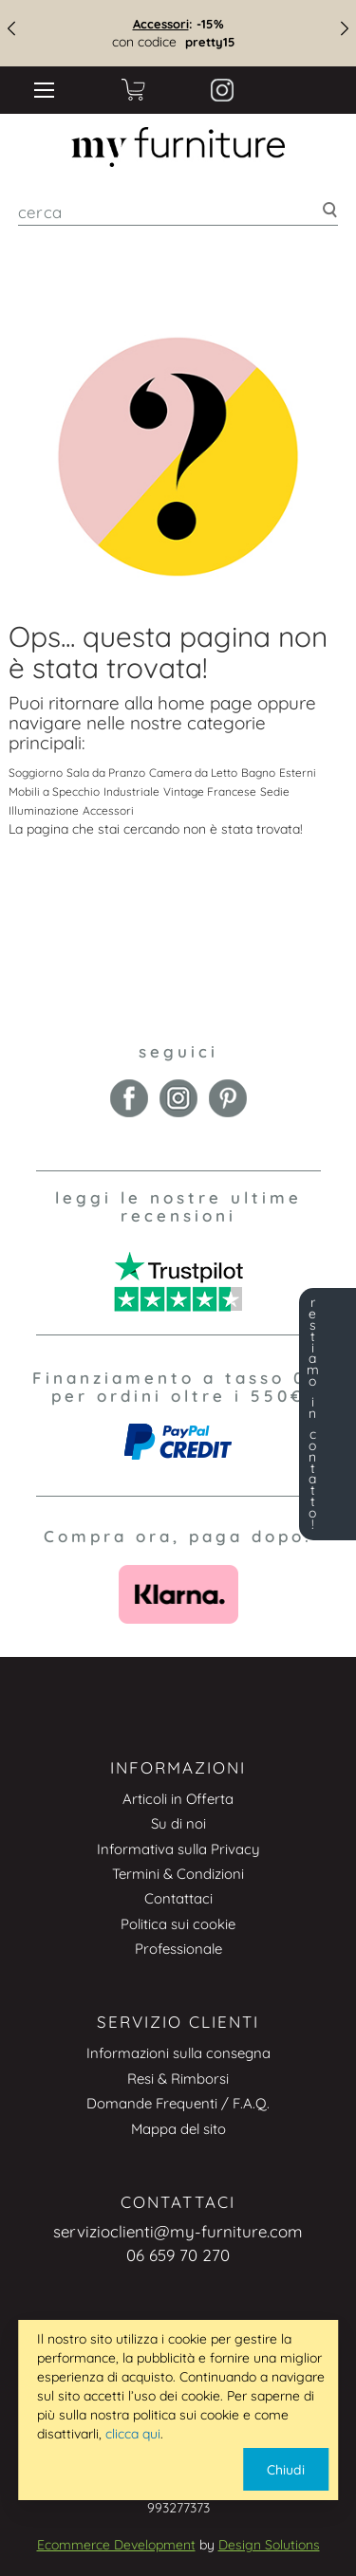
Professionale (178, 1949)
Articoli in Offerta (178, 1799)
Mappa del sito (178, 2129)
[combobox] (178, 212)
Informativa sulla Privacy (178, 1849)
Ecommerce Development (116, 2544)
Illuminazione (44, 810)
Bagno (258, 772)
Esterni (297, 772)
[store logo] (178, 147)
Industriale (131, 791)
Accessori (161, 23)
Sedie (275, 791)
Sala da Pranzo (105, 772)
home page (205, 702)
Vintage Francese (209, 791)
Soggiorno (36, 772)
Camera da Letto (193, 772)
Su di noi (178, 1823)
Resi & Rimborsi (178, 2079)
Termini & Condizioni (178, 1874)
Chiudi (286, 2469)
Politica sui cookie (178, 1924)
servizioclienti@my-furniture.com (178, 2231)
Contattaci (178, 1898)
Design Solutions (269, 2544)
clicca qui (132, 2433)
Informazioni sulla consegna (178, 2053)
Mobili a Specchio (54, 791)
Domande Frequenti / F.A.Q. (178, 2103)
